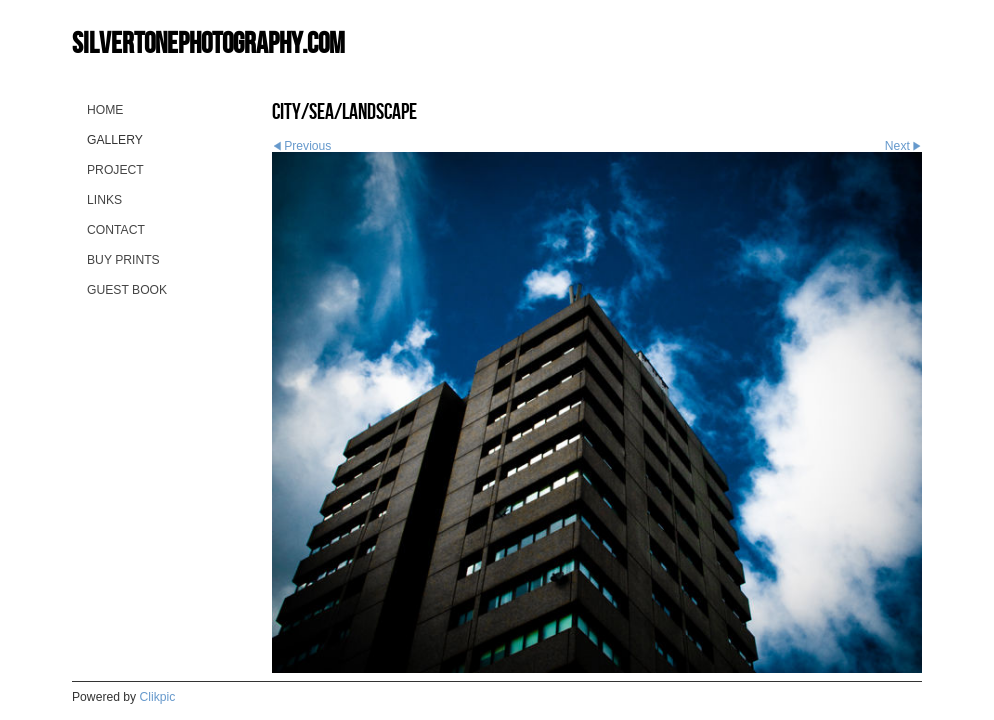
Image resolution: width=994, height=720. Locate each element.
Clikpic (158, 697)
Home (105, 110)
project (115, 170)
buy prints (123, 260)
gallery (115, 140)
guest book (127, 290)
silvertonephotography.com (208, 42)
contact (116, 230)
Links (104, 200)
